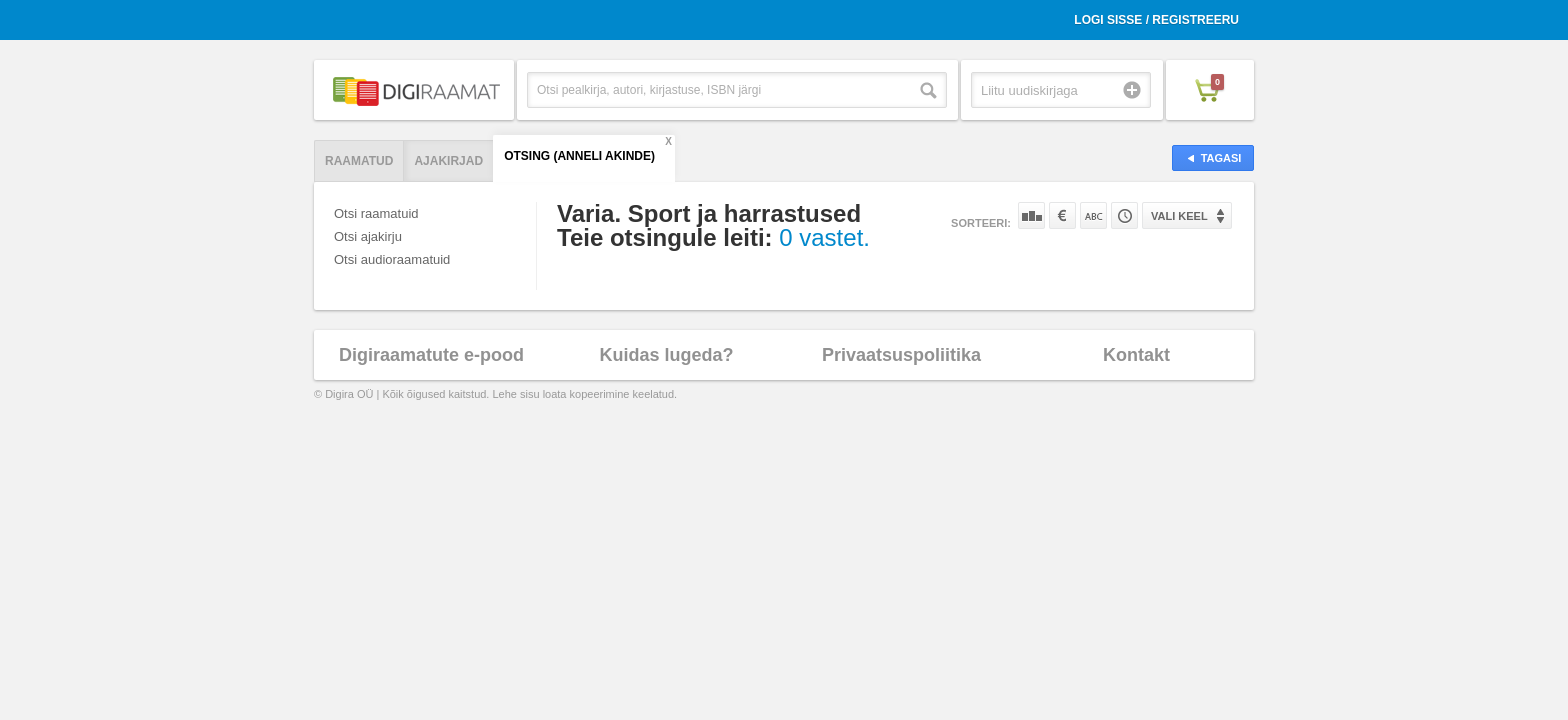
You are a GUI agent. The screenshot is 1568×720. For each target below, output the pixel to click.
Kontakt (1136, 355)
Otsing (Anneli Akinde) (579, 156)
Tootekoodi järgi (1124, 215)
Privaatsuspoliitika (901, 355)
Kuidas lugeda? (666, 355)
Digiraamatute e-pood (431, 355)
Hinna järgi (1062, 215)
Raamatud (359, 161)
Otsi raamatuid (376, 213)
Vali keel (1179, 216)
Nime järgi (1093, 215)
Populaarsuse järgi (1031, 215)
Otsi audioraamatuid (392, 259)
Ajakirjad (448, 161)
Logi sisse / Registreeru (1156, 20)
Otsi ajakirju (368, 236)
